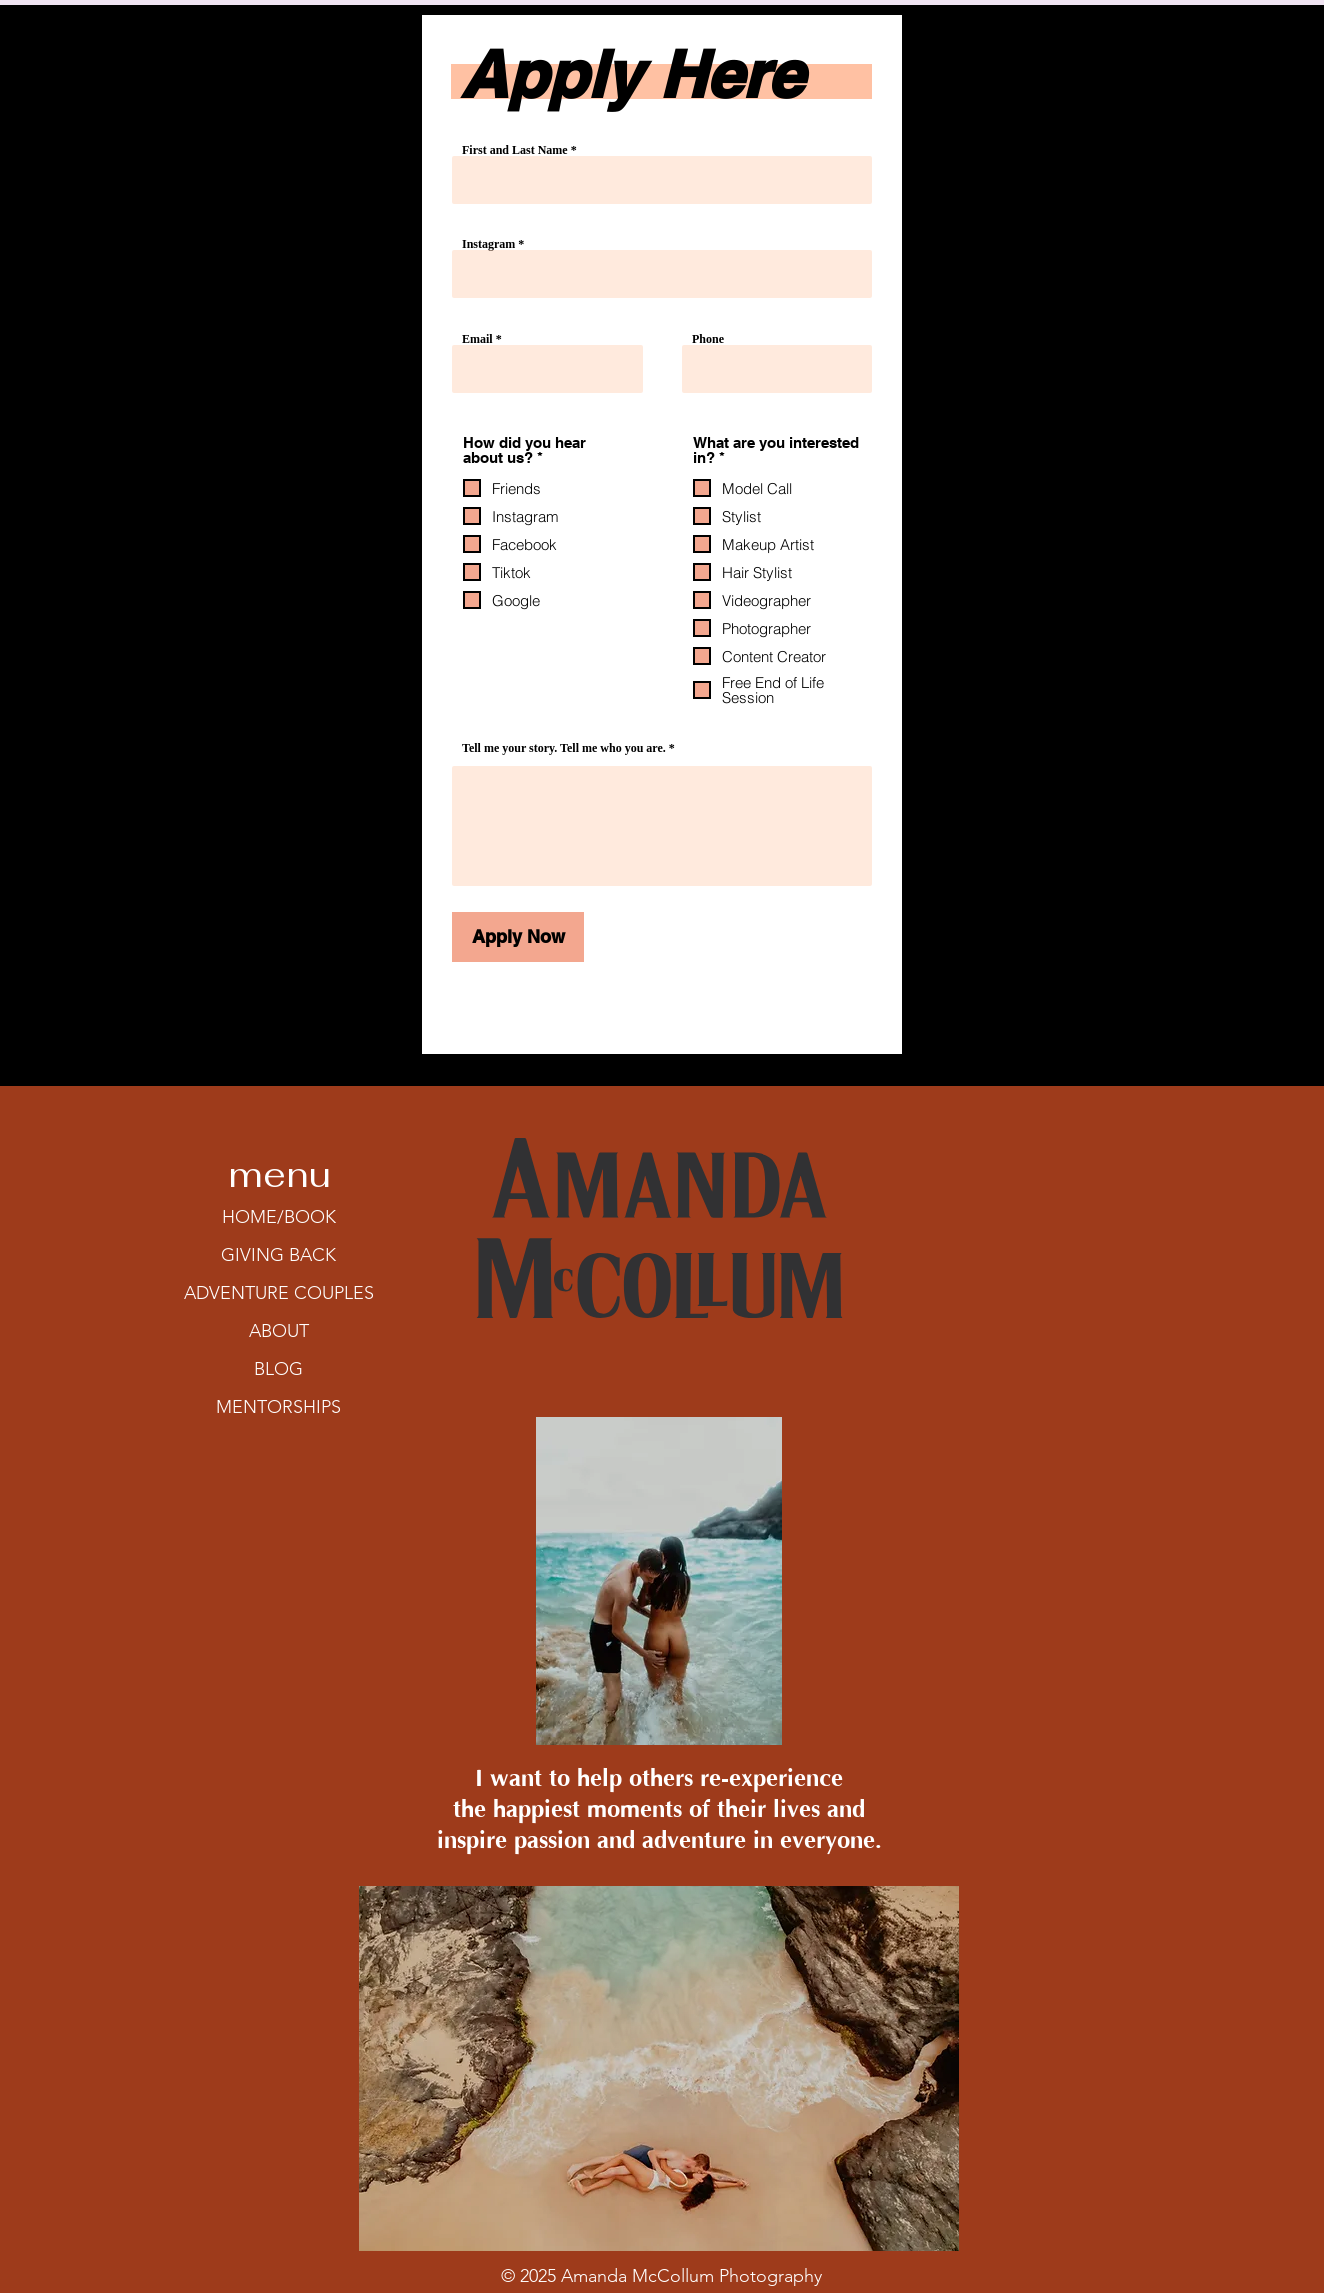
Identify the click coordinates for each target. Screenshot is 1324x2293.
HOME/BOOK (279, 1217)
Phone (708, 339)
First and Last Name (515, 150)
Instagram (490, 244)
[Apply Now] (518, 937)
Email (477, 339)
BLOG (278, 1369)
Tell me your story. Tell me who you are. (564, 748)
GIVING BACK (278, 1255)
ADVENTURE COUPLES (279, 1293)
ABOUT (279, 1331)
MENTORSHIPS (278, 1407)
